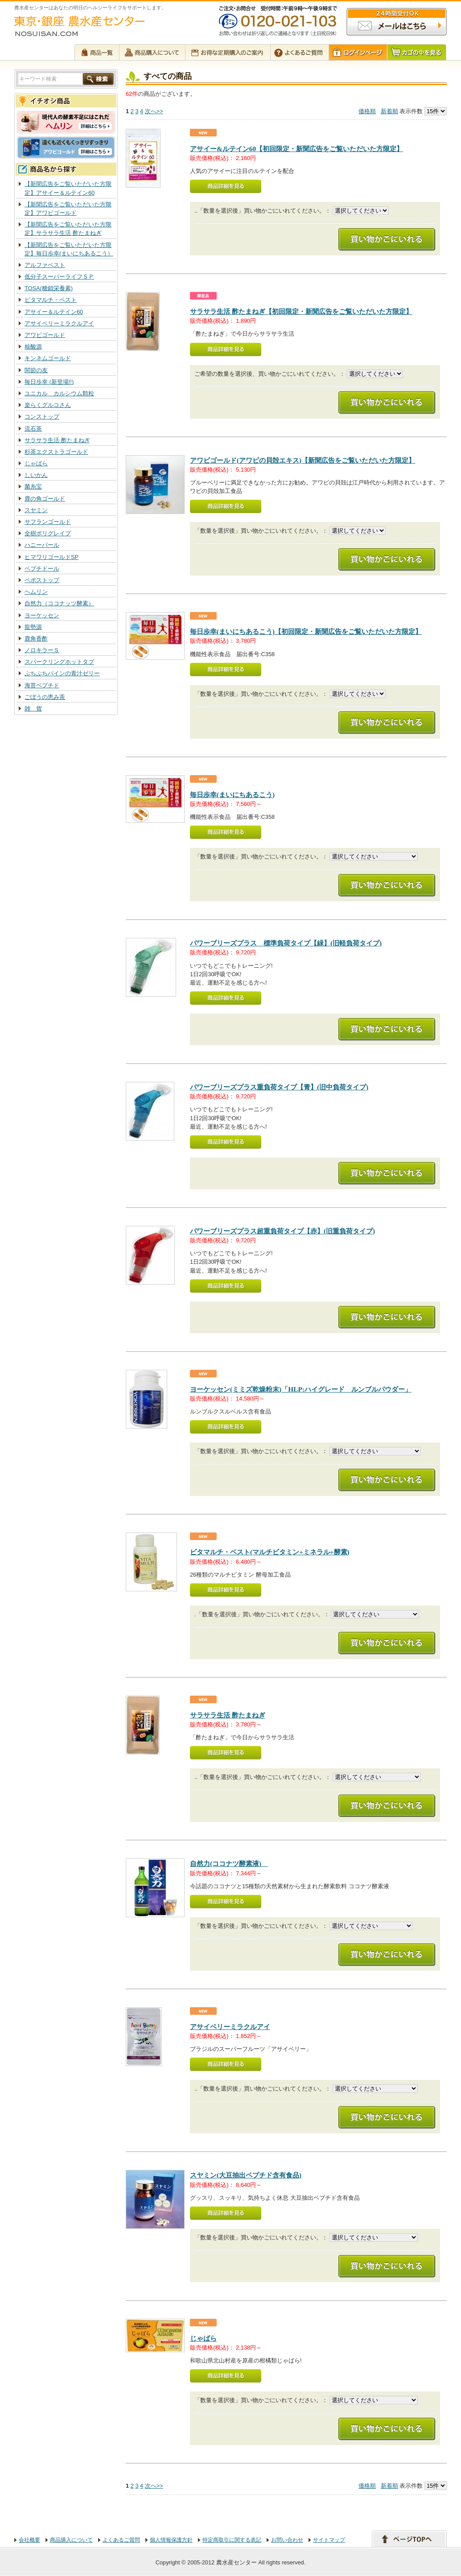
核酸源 (33, 346)
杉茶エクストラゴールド (56, 451)
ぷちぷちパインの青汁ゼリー (62, 673)
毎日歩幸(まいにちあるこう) (232, 794)
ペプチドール (42, 568)
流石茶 (33, 428)
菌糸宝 (33, 486)
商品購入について (71, 2540)
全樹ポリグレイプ (48, 533)
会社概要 (29, 2540)
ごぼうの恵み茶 (45, 697)
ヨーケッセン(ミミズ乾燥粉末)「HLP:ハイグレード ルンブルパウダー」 (301, 1389)
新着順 (389, 111)
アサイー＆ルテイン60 (54, 311)
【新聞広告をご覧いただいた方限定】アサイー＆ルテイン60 (68, 188)
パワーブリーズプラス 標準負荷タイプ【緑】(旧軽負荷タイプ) (286, 943)
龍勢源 (33, 627)
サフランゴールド (48, 521)
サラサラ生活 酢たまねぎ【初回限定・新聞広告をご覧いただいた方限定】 (301, 311)
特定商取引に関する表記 (231, 2540)
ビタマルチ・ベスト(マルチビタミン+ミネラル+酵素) (270, 1552)
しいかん (36, 475)
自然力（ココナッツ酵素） (59, 603)
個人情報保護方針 (171, 2540)
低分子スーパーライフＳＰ (59, 276)
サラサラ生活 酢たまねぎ (57, 440)
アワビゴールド (45, 335)
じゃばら (36, 463)
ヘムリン (36, 591)
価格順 (367, 111)
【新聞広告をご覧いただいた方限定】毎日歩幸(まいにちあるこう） (69, 249)
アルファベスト (45, 265)
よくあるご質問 (121, 2540)
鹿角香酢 (36, 638)
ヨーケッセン (42, 615)
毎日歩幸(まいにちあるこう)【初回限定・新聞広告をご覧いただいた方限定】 (306, 631)
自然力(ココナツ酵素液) (229, 1863)
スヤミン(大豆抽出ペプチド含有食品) (245, 2175)
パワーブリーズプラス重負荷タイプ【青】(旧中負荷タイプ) (279, 1087)
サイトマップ (329, 2540)
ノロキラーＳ (42, 650)
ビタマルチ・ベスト (51, 299)
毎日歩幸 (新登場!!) (49, 381)
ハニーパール (42, 545)
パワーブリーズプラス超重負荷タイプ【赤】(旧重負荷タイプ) (282, 1231)
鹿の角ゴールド (45, 498)
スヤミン (36, 510)
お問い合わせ (287, 2540)
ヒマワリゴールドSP (51, 557)
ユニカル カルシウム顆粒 (59, 393)
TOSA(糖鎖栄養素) (49, 288)
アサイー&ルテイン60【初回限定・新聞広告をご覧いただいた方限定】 (296, 148)
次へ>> (154, 111)
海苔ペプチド (42, 685)
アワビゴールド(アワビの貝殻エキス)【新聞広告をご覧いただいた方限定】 (302, 460)
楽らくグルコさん (48, 405)
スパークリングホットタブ (59, 661)
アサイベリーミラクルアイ (59, 323)
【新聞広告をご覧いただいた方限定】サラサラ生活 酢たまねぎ (68, 228)
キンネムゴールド (48, 358)
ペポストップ (42, 580)
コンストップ (42, 416)
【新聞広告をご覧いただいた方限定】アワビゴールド (68, 208)
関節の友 (36, 370)
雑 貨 (33, 708)
